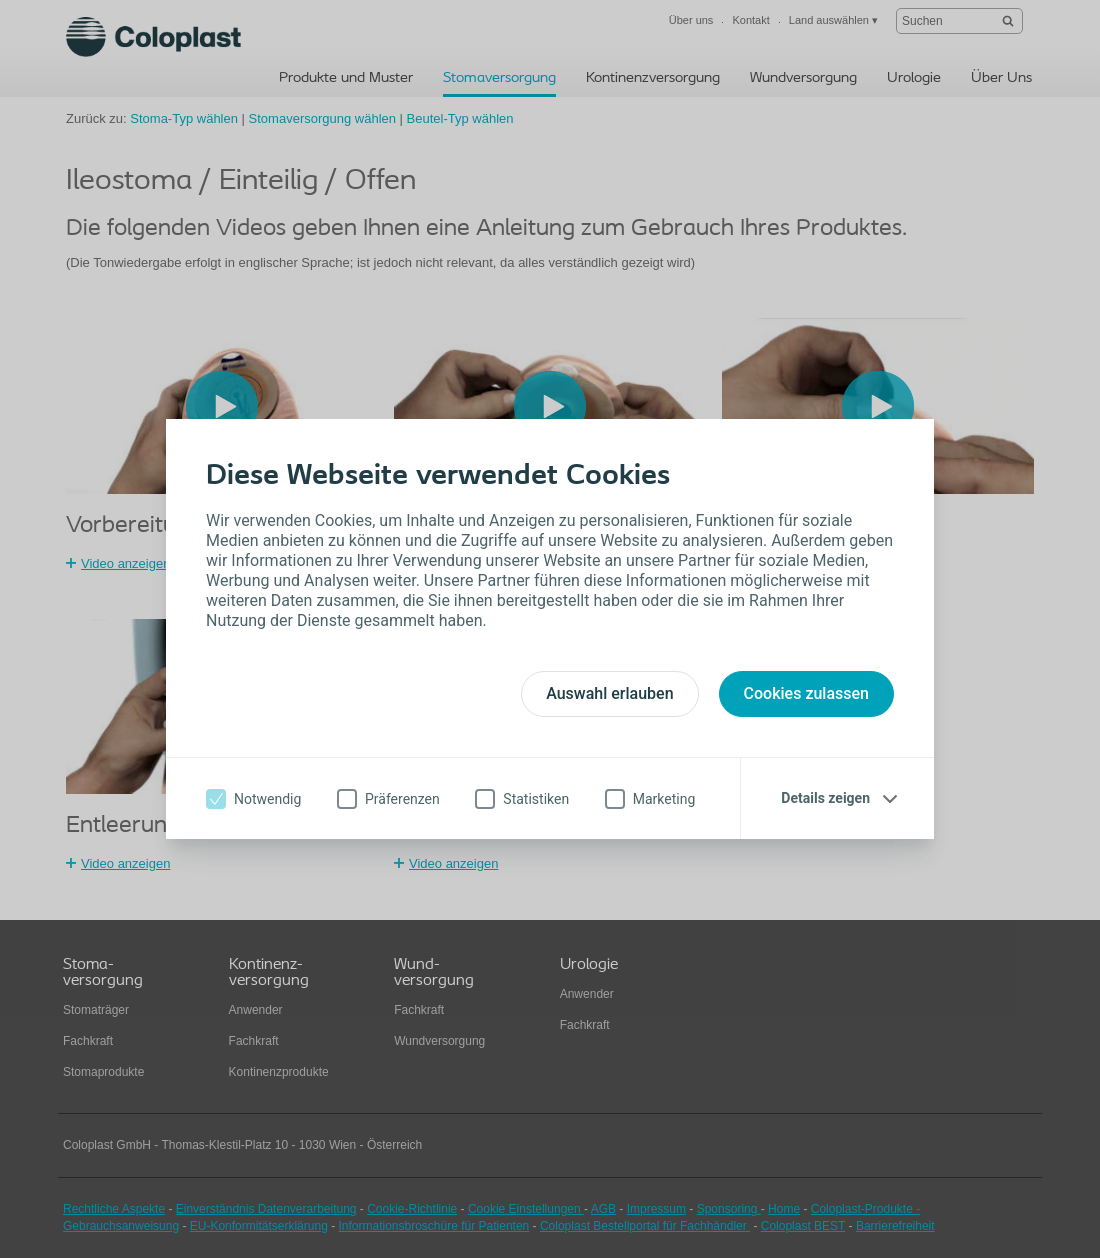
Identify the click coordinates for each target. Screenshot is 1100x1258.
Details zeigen (825, 798)
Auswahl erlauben (609, 693)
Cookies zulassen (806, 693)
